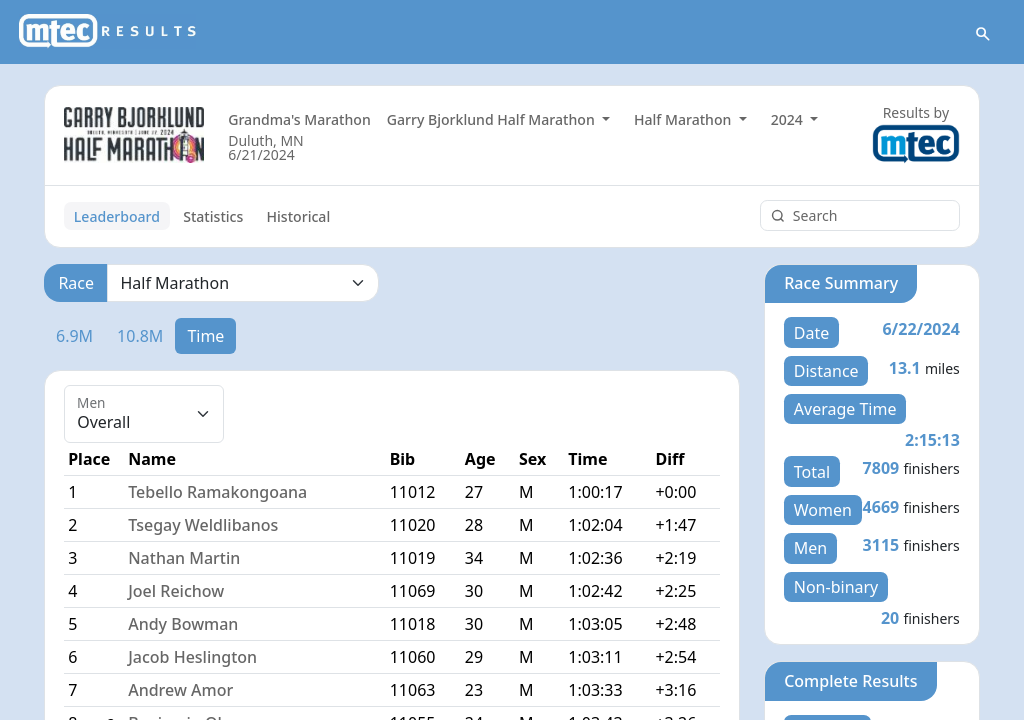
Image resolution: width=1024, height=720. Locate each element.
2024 (789, 122)
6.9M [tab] (74, 338)
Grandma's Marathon (299, 122)
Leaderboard (117, 218)
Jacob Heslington (192, 660)
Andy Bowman (183, 627)
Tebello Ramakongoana (217, 495)
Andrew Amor (180, 693)
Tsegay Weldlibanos (203, 528)
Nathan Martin (184, 561)
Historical (299, 218)
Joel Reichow (176, 594)
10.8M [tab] (140, 338)
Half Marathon (684, 122)
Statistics (213, 218)
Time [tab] (205, 338)
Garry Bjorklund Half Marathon (493, 122)
